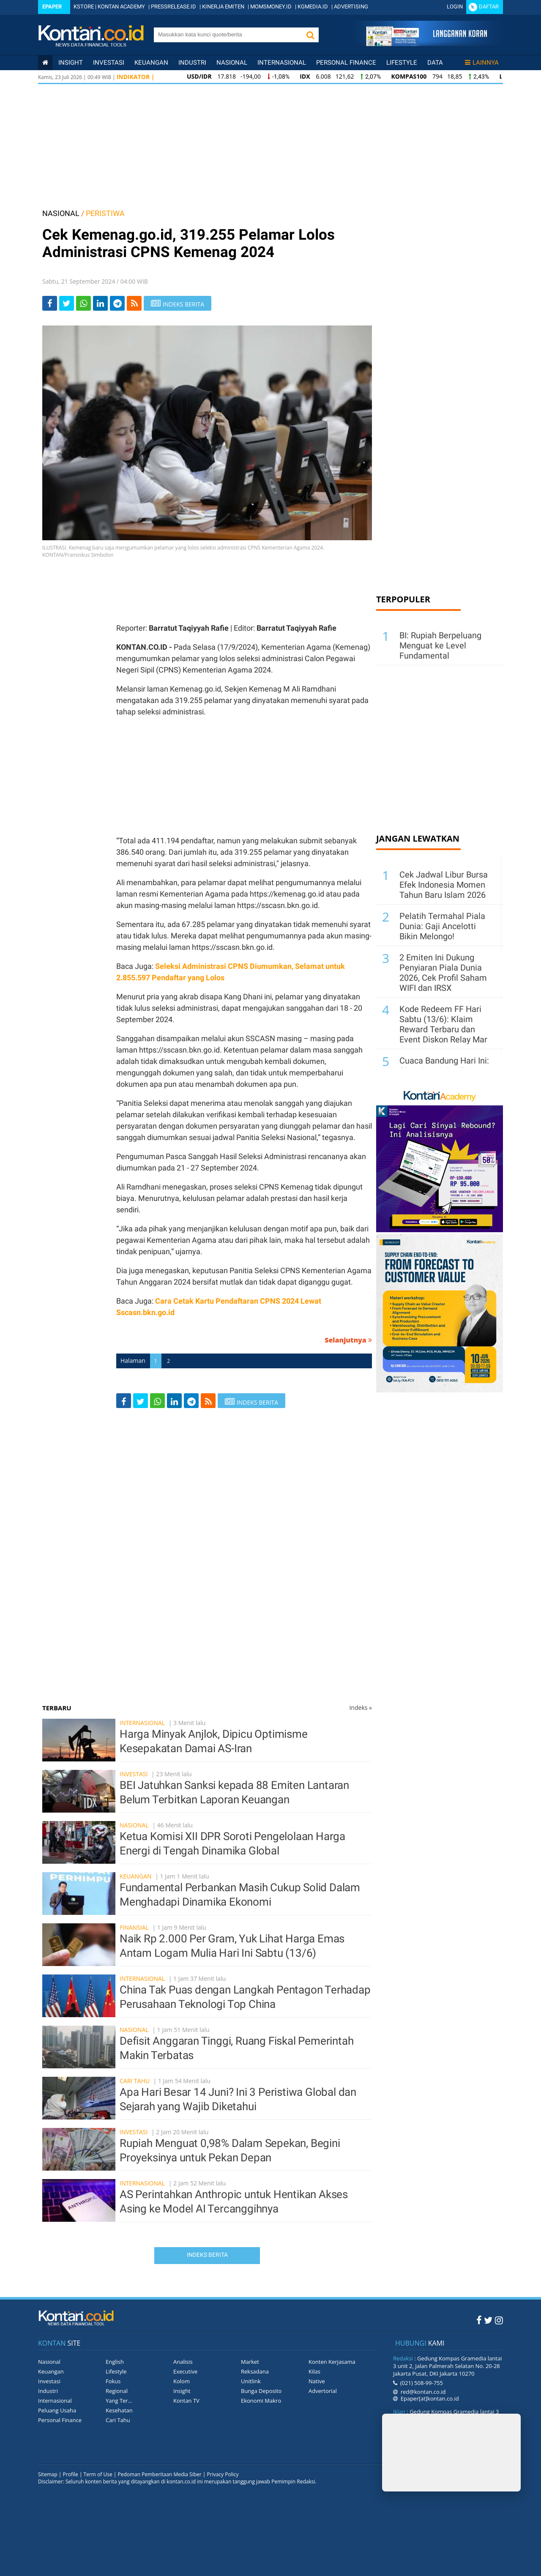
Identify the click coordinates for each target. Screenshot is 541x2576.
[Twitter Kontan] (488, 2319)
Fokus (113, 2381)
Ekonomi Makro (261, 2400)
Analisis (183, 2361)
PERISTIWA (105, 213)
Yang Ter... (119, 2400)
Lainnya (482, 62)
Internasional (281, 62)
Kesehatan (119, 2410)
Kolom (181, 2381)
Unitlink (251, 2381)
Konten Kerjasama (332, 2361)
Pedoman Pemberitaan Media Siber (159, 2474)
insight (70, 62)
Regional (117, 2391)
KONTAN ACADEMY (121, 6)
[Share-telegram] (117, 303)
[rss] (134, 303)
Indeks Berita (207, 2254)
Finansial (134, 1927)
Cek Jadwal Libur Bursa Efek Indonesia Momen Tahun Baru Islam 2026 (443, 885)
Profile (70, 2474)
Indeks (360, 1708)
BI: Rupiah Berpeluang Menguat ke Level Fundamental (440, 645)
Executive (185, 2371)
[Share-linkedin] (100, 303)
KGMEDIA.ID (313, 6)
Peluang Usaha (57, 2410)
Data (435, 62)
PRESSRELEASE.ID (173, 6)
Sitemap (47, 2474)
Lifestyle (401, 62)
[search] (227, 34)
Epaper (52, 6)
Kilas (314, 2371)
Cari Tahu (135, 2081)
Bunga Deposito (261, 2391)
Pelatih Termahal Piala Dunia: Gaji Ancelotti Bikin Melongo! (442, 926)
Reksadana (255, 2371)
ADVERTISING (351, 6)
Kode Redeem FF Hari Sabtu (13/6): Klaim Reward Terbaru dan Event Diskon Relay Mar (443, 1024)
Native (317, 2381)
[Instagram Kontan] (499, 2319)
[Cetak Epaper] (426, 43)
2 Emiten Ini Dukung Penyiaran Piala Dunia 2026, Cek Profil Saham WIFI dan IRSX (443, 972)
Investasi (108, 62)
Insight (182, 2391)
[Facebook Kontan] (479, 2319)
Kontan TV (186, 2400)
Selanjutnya (348, 1340)
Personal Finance (346, 62)
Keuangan (151, 62)
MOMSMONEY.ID (271, 6)
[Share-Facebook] (49, 303)
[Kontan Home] (45, 62)
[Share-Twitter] (66, 303)
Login (455, 6)
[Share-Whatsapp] (83, 303)
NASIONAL (60, 213)
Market (250, 2361)
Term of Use (98, 2474)
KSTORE (84, 6)
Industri (192, 62)
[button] (310, 34)
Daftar (489, 6)
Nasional (231, 62)
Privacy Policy (223, 2474)
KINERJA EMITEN (223, 6)
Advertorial (323, 2391)
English (115, 2361)
